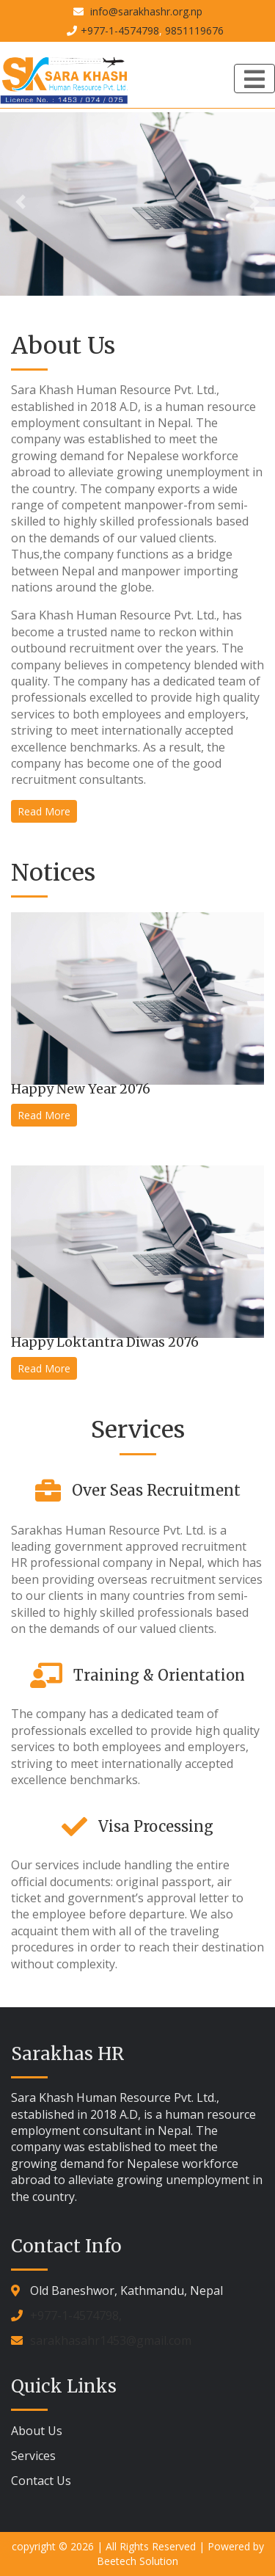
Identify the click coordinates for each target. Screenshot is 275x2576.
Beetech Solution (137, 2561)
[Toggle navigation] (254, 78)
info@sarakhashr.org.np (144, 11)
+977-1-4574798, (76, 2315)
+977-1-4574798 (120, 30)
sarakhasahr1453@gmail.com (110, 2340)
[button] (20, 202)
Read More (44, 811)
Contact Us (41, 2481)
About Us (36, 2431)
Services (33, 2456)
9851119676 (194, 30)
